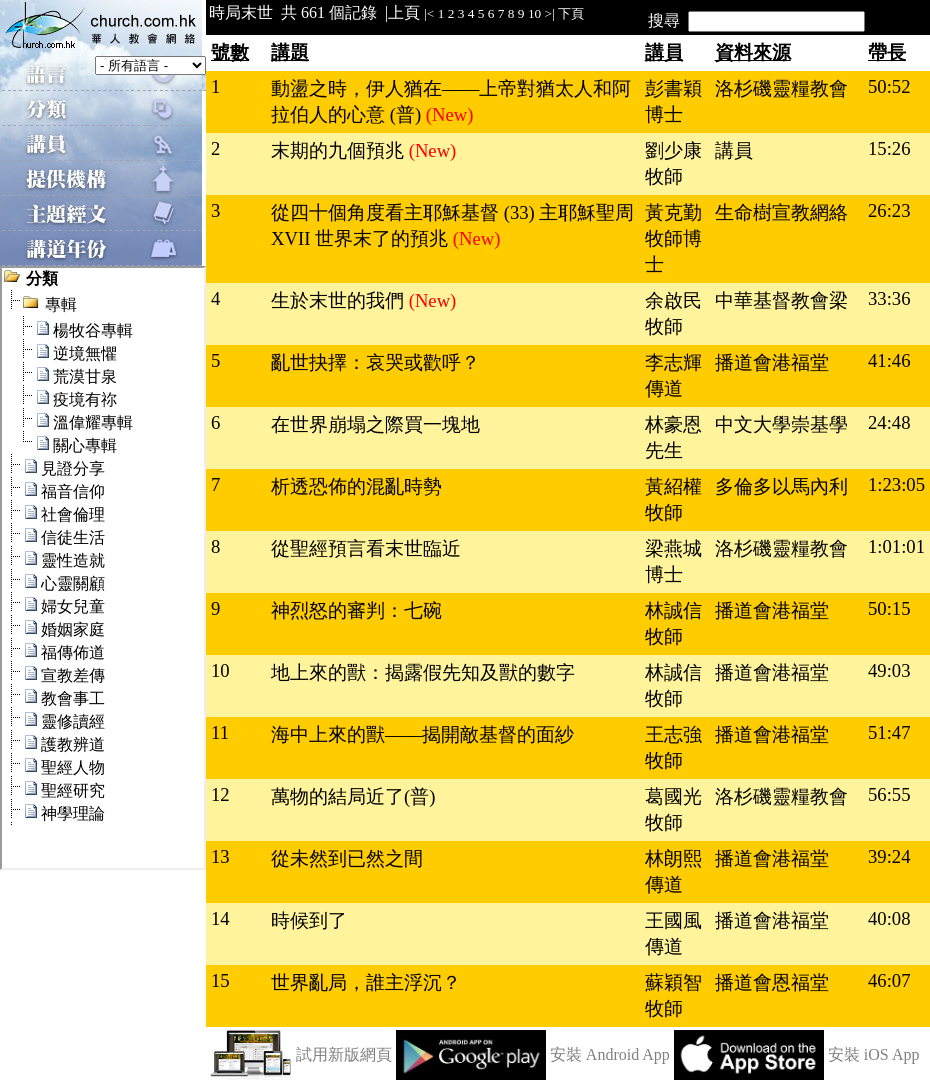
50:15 (889, 608)
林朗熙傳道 (673, 871)
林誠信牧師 (673, 623)
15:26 (889, 148)
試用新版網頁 (344, 1054)
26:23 (889, 210)
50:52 (889, 86)
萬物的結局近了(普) (353, 796)
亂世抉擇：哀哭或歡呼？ (375, 362)
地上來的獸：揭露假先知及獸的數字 (423, 672)
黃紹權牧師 (673, 499)
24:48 (889, 422)
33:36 (889, 298)
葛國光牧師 (673, 809)
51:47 (889, 732)
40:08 (889, 918)
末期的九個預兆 (340, 150)
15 (220, 980)
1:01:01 (896, 546)
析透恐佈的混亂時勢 (356, 486)
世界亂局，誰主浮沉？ (366, 982)
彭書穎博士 (673, 101)
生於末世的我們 (340, 300)
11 (220, 732)
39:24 (889, 856)
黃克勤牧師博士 (673, 238)
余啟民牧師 (673, 313)
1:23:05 (896, 484)
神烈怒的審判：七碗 (356, 610)
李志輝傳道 (673, 375)
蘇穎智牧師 (673, 995)
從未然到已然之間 (347, 858)
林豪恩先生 (673, 437)
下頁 (571, 13)
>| (550, 13)
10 (534, 13)
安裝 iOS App (874, 1054)
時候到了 (309, 920)
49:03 (889, 670)
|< (429, 13)
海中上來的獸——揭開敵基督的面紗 (422, 734)
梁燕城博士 (673, 561)
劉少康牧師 (673, 163)
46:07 (889, 980)
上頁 (404, 12)
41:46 (889, 360)
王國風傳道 (673, 933)
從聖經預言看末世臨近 (366, 548)
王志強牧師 (673, 747)
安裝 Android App (610, 1054)
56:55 (889, 794)
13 (220, 856)
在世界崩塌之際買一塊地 (375, 424)
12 (220, 794)
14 (220, 918)
